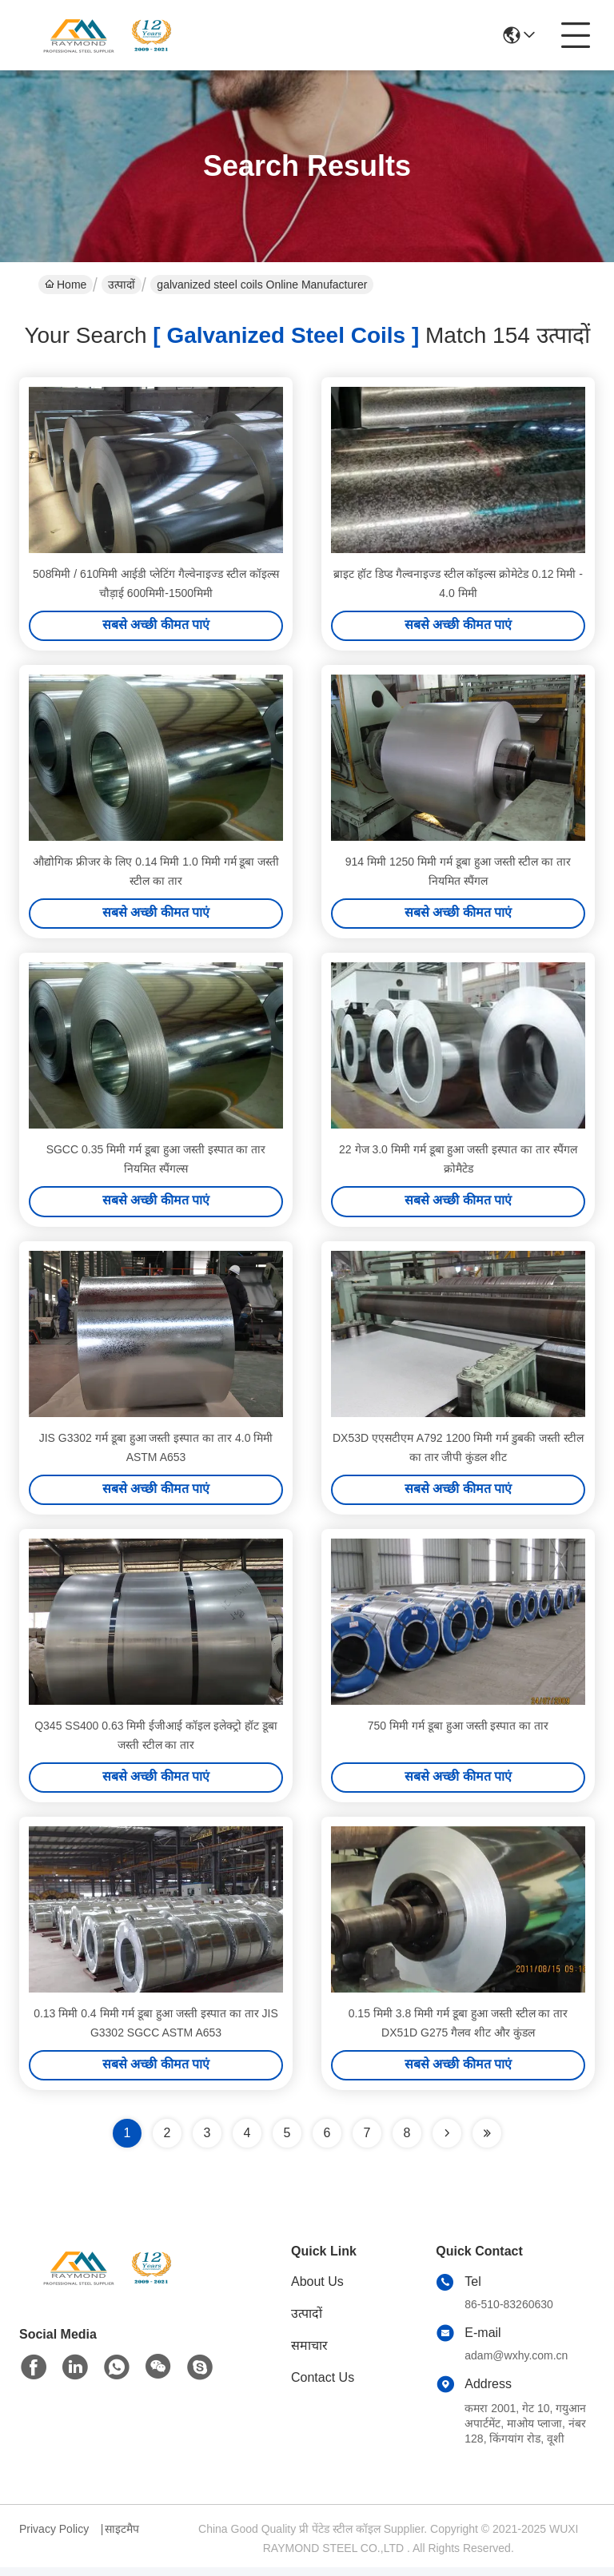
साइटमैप (122, 2537)
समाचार (309, 2354)
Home (65, 284)
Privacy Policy (54, 2537)
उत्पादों (121, 284)
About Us (317, 2290)
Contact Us (322, 2386)
